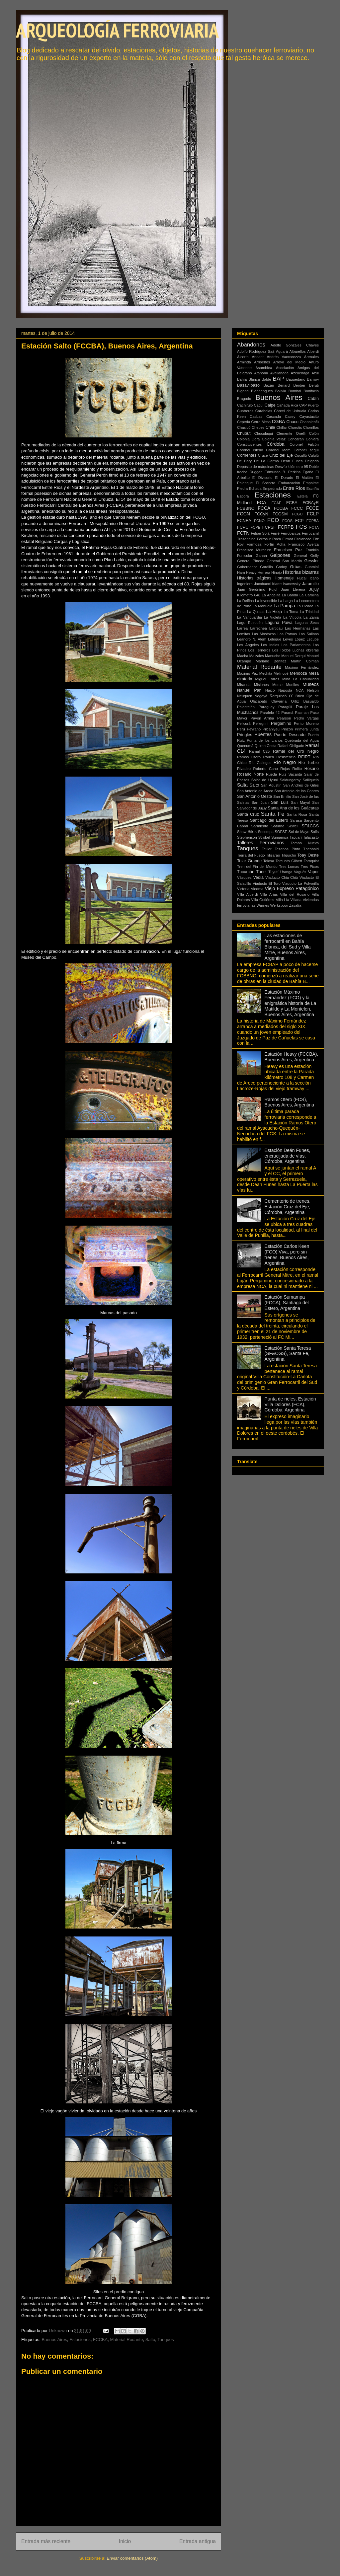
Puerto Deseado (289, 734)
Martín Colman (305, 661)
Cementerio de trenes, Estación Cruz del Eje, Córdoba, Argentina (288, 1206)
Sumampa (279, 837)
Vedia (258, 877)
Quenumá (245, 746)
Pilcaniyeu (271, 729)
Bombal (295, 391)
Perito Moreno (306, 723)
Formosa (254, 544)
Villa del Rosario (294, 894)
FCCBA (100, 2339)
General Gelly (306, 556)
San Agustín (271, 785)
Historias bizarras (301, 572)
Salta (242, 785)
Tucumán (245, 872)
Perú (241, 729)
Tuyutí (273, 872)
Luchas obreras (306, 650)
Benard (284, 385)
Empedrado (272, 489)
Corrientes (246, 455)
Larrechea (258, 628)
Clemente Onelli (291, 433)
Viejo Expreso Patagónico (292, 888)
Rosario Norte (250, 774)
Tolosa (268, 861)
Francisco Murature (254, 550)
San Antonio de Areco (255, 791)
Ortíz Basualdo (305, 701)
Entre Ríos (294, 488)
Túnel (261, 872)
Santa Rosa (297, 814)
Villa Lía (282, 900)
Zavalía (295, 905)
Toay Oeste (308, 855)
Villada (296, 900)
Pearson (284, 718)
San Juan (260, 802)
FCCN (243, 513)
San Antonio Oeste (254, 796)
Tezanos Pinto (287, 849)
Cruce (263, 455)
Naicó (270, 690)
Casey (290, 416)
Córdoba (276, 444)
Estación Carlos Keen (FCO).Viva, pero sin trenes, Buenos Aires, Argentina (287, 1254)
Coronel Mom (278, 450)
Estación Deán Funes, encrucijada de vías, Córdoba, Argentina (287, 1156)
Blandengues (262, 391)
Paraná (287, 713)
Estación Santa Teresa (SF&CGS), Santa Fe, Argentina (288, 1353)
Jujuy (314, 589)
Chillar (281, 427)
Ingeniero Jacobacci (254, 584)
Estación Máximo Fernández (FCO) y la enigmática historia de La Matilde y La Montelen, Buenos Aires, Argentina (290, 1003)
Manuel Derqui (293, 656)
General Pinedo (250, 561)
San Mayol (300, 802)
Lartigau (276, 628)
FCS (301, 527)
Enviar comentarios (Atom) (132, 2558)
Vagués (300, 872)
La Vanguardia (249, 617)
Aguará (282, 351)
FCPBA (312, 521)
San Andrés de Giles (301, 785)
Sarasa (296, 820)
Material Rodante (126, 2339)
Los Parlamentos (296, 645)
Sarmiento (259, 826)
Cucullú (301, 455)
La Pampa (284, 605)
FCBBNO (245, 508)
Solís (314, 832)
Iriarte (277, 584)
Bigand (243, 391)
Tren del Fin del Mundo (257, 867)
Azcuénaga (300, 373)
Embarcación (289, 483)
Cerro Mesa (261, 422)
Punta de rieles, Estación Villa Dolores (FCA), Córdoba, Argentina (290, 1404)
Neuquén (244, 696)
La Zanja (311, 617)
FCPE (255, 527)
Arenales (311, 357)
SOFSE (281, 832)
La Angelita (271, 595)
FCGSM (280, 514)
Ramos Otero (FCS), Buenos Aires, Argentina (289, 1102)
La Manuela (262, 606)
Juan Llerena (293, 589)
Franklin (312, 550)
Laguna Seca (307, 623)
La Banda (290, 595)
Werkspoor (279, 905)
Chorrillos (311, 427)
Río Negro (285, 762)
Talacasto (311, 837)
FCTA (314, 527)
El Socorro (265, 483)
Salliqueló (311, 780)
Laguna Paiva (279, 622)
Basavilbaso (248, 385)
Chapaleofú (309, 422)
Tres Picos (310, 867)
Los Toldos (281, 650)
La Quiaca (256, 612)
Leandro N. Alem (251, 639)
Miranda (243, 685)
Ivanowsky (291, 584)
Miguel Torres (267, 679)
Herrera (264, 572)
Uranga (286, 872)
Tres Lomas (289, 867)
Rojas (285, 769)
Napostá (285, 690)
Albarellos (298, 351)
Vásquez (244, 877)
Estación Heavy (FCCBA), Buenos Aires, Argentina (291, 1056)
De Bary (244, 461)
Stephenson (247, 837)
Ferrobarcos (290, 533)
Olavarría (279, 701)
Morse (277, 685)
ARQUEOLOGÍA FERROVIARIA (117, 30)
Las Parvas (287, 634)
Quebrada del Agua (302, 740)
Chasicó (243, 427)
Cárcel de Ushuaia (290, 411)
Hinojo (276, 572)
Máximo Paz (247, 673)
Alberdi (313, 351)
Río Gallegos (260, 763)
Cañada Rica (287, 405)
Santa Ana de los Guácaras (293, 808)
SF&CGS (310, 826)
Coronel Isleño (250, 450)
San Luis (280, 802)
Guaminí (312, 567)
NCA (300, 690)
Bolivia (280, 391)
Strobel (264, 837)
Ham (241, 572)
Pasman (301, 713)
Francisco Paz (288, 550)
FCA (261, 502)
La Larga (285, 601)
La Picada (305, 606)
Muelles (292, 685)
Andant (257, 357)
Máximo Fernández (302, 667)
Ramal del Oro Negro (296, 751)
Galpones (280, 555)
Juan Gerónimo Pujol (257, 589)
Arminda (244, 362)
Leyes (288, 639)
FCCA (264, 508)
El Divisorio (262, 478)
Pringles (244, 734)
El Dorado (284, 478)
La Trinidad (309, 612)
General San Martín (284, 561)
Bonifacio (311, 391)
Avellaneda (279, 373)
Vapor (313, 872)
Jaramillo (310, 583)
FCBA (292, 502)
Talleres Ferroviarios (260, 842)
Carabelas (263, 411)
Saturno (277, 826)
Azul (315, 373)
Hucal (301, 578)
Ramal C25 (259, 751)
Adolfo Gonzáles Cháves (295, 345)
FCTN (243, 533)
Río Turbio (308, 762)
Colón (314, 433)
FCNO (259, 521)
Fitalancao (302, 539)
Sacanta (295, 774)
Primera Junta (307, 729)
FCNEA (244, 520)
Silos (251, 831)
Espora (243, 496)
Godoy (281, 567)
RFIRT (304, 757)
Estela (302, 496)
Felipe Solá (260, 533)
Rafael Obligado (291, 746)
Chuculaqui (263, 433)
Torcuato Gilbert (289, 861)
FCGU (297, 514)
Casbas (256, 416)
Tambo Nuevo (305, 843)
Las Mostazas (264, 634)
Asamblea (264, 368)
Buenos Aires (54, 2339)
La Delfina (245, 601)
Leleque (274, 639)
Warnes (262, 905)
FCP (299, 520)
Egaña (307, 472)
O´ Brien (296, 696)
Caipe (270, 405)
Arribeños (262, 362)
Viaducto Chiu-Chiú (281, 877)
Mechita (265, 673)
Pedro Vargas (306, 718)
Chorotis (295, 427)
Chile (270, 427)
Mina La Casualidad (300, 679)
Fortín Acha (274, 544)
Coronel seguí (306, 450)
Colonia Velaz (274, 439)
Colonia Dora (248, 439)
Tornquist (311, 861)
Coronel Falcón (304, 444)
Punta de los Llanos (265, 740)
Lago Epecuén (250, 623)
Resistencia (286, 757)
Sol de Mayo (299, 832)
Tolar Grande (249, 861)
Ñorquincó (278, 696)
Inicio (125, 2541)
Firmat (287, 539)
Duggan (255, 472)
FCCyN (261, 514)
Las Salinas (309, 634)
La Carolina (309, 595)
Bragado (244, 399)
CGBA (278, 421)
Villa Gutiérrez (263, 900)
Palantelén (246, 707)
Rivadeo (244, 769)
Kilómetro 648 (248, 595)
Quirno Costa (265, 746)
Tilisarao (273, 855)
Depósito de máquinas (255, 467)
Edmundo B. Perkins (282, 472)
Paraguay (267, 707)
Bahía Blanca (248, 379)
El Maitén (304, 478)
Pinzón (287, 729)
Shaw (241, 832)
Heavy (251, 572)
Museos (310, 684)
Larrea (242, 628)
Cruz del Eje (281, 455)
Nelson (313, 690)
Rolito (297, 769)
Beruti (314, 385)
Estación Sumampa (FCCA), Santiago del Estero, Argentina (287, 1302)
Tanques (165, 2339)
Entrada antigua (197, 2541)
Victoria (243, 889)
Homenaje (284, 578)
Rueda (271, 774)
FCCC (297, 508)
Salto (150, 2339)
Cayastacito (309, 416)
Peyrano (254, 729)
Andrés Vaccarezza (284, 357)
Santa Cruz (248, 814)
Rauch (268, 757)
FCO (273, 520)
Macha (242, 656)
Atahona (261, 373)
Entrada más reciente (45, 2541)
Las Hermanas (297, 628)
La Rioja (274, 611)
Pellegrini (260, 723)
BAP (278, 379)
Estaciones (80, 2339)
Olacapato (258, 701)
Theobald (311, 849)
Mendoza (298, 673)
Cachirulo (245, 405)
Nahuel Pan (249, 690)
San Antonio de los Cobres (296, 791)
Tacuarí (296, 837)
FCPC (242, 527)
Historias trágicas (254, 578)
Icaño (314, 578)
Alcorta (243, 357)
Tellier (267, 849)
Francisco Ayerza (303, 544)
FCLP (313, 513)
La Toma (291, 612)
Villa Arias (269, 894)
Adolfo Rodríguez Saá (255, 351)
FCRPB (286, 527)
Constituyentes (249, 444)
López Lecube (307, 639)
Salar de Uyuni (264, 780)
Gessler (311, 561)
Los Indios (270, 645)
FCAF (276, 503)
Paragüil (285, 707)
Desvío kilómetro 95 (291, 467)
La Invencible (266, 601)
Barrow (313, 379)
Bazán (268, 385)
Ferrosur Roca (269, 539)
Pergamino (281, 723)
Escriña (312, 489)
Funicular (244, 556)
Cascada (273, 416)
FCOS (287, 521)
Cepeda (243, 422)
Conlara (312, 439)
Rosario (311, 768)
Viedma (257, 889)
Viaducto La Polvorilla (300, 883)
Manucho (272, 656)
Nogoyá (261, 696)
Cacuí (258, 405)
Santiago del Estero (269, 820)
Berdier (299, 385)
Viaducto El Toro (267, 883)
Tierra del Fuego (251, 855)
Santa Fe (273, 814)
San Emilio (282, 796)
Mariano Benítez (271, 661)
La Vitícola (292, 617)
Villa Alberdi (247, 894)
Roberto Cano (265, 769)
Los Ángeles (248, 645)
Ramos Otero (249, 757)
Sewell (293, 826)
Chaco (292, 421)
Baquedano (295, 379)
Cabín (313, 398)
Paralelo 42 (270, 713)
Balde (266, 379)
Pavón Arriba (262, 718)
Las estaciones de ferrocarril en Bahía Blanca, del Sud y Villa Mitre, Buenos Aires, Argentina (288, 946)
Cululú (313, 455)
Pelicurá (243, 723)
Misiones (261, 685)
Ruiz (282, 774)
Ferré (275, 533)
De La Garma (266, 461)
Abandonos (251, 344)
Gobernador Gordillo (255, 567)
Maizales (256, 656)
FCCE (312, 508)
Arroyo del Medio (289, 362)
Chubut (244, 433)
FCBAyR (310, 502)
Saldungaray (290, 780)
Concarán (296, 439)
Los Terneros (259, 650)
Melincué (281, 673)
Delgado (312, 461)
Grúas (295, 567)
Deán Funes (292, 461)
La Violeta (272, 617)
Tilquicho (288, 855)
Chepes (258, 427)
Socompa (266, 832)
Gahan (261, 556)
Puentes (263, 734)
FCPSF (269, 527)
